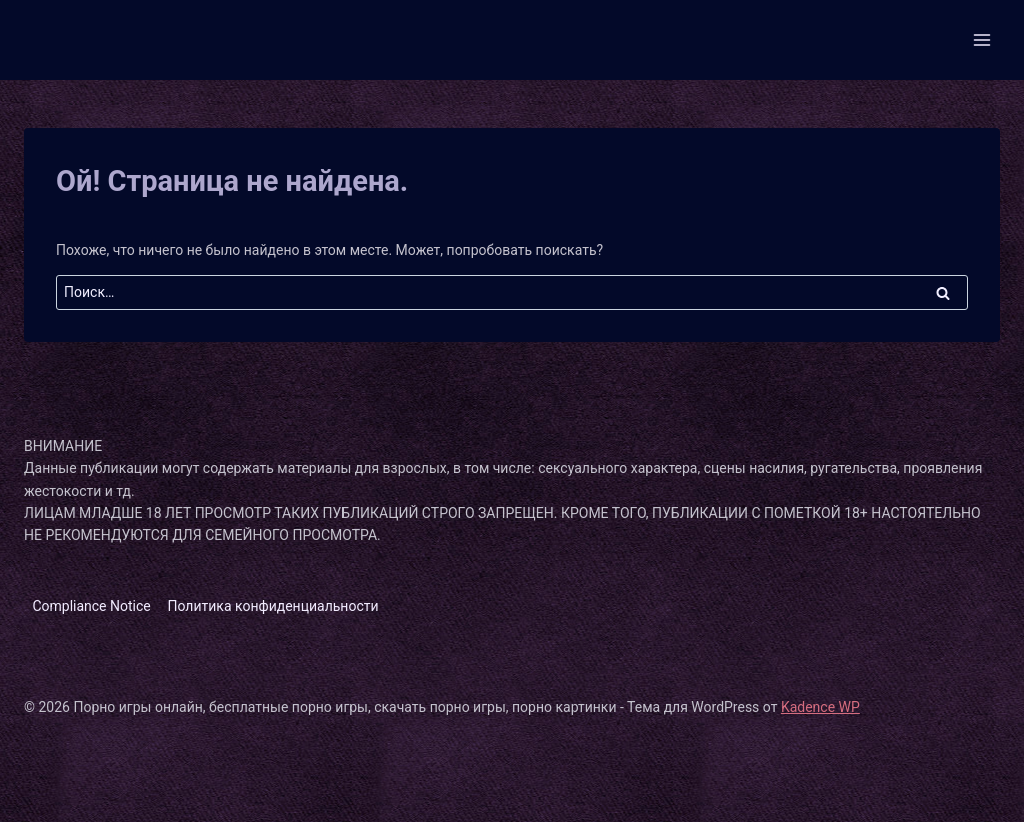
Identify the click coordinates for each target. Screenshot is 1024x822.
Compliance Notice (91, 606)
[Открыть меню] (981, 39)
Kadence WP (820, 707)
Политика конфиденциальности (273, 606)
